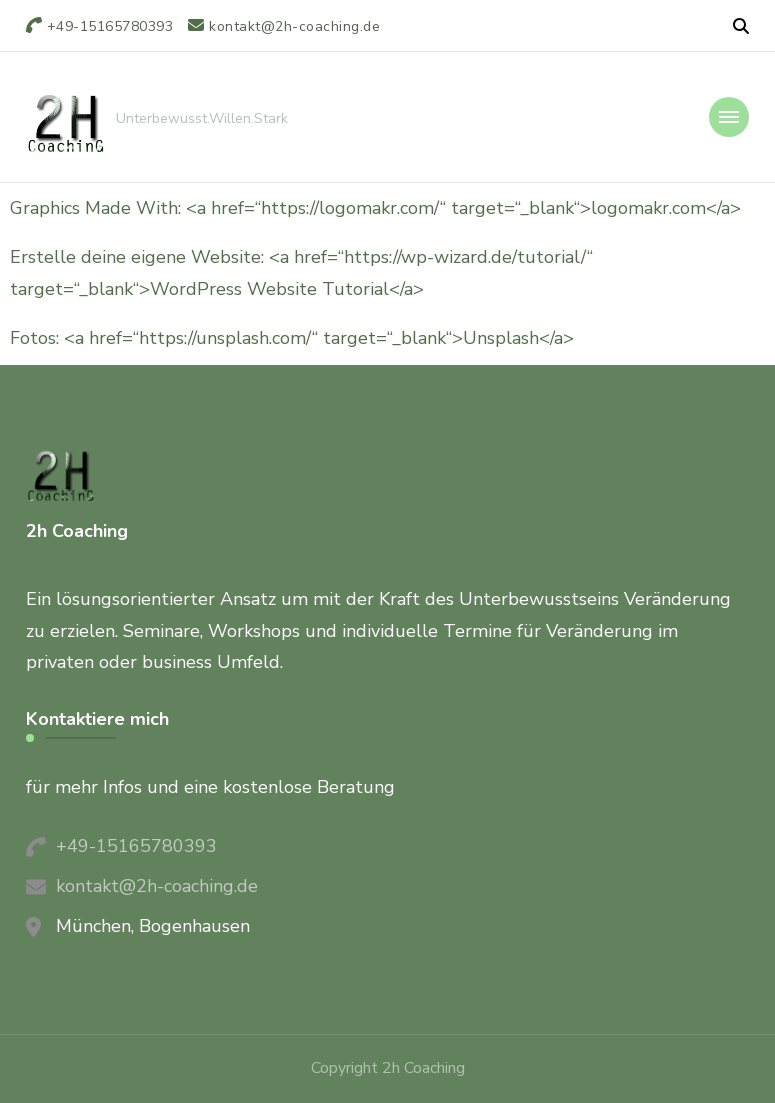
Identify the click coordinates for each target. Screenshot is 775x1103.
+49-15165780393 (136, 846)
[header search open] (741, 27)
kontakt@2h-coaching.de (157, 886)
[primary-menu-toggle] (729, 117)
